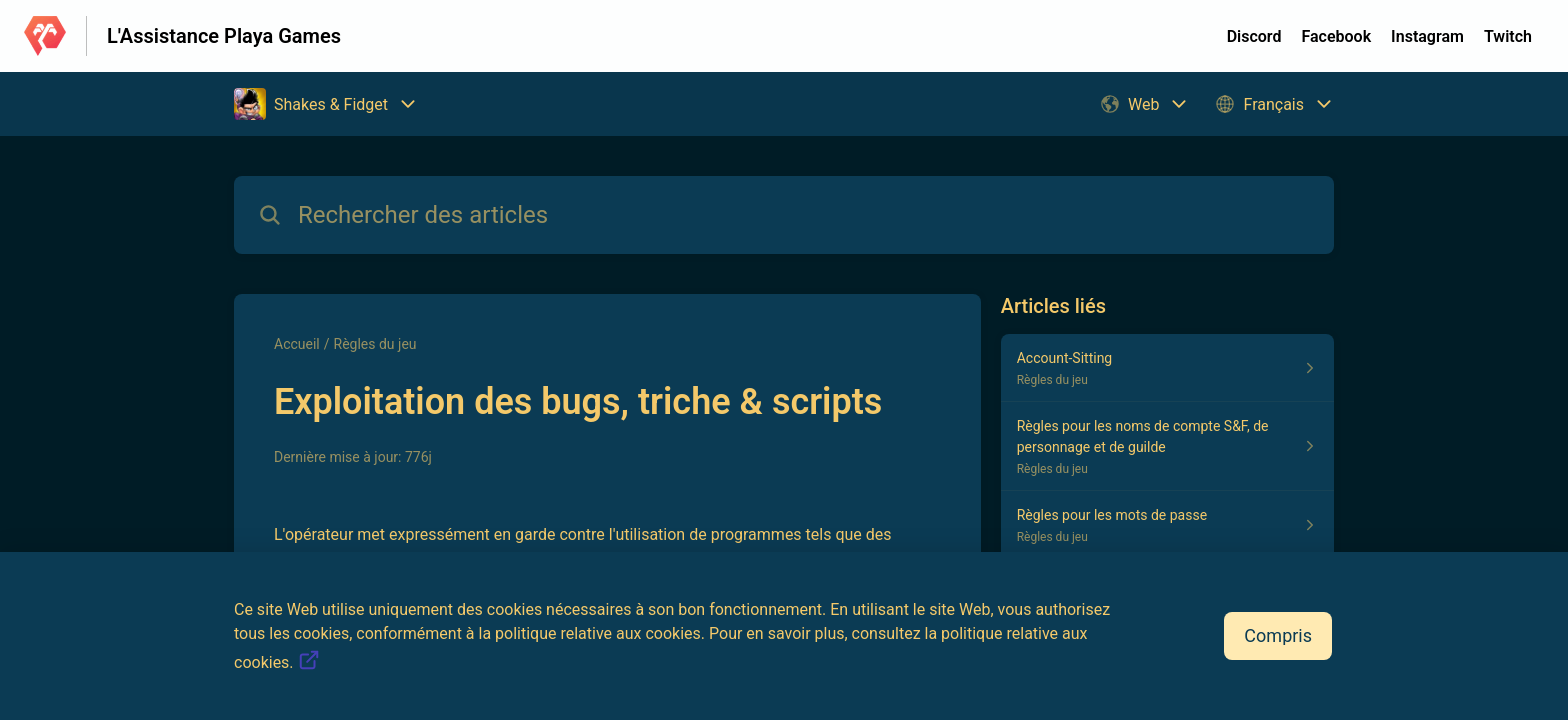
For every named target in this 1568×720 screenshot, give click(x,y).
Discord (1254, 36)
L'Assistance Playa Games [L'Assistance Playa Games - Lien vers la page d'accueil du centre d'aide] (224, 36)
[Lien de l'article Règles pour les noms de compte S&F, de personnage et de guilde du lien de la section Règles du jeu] (1167, 446)
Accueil (297, 344)
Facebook (1336, 36)
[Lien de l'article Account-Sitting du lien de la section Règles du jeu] (1167, 368)
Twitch (1508, 36)
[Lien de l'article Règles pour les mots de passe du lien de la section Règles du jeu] (1167, 525)
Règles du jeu (375, 344)
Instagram (1427, 36)
